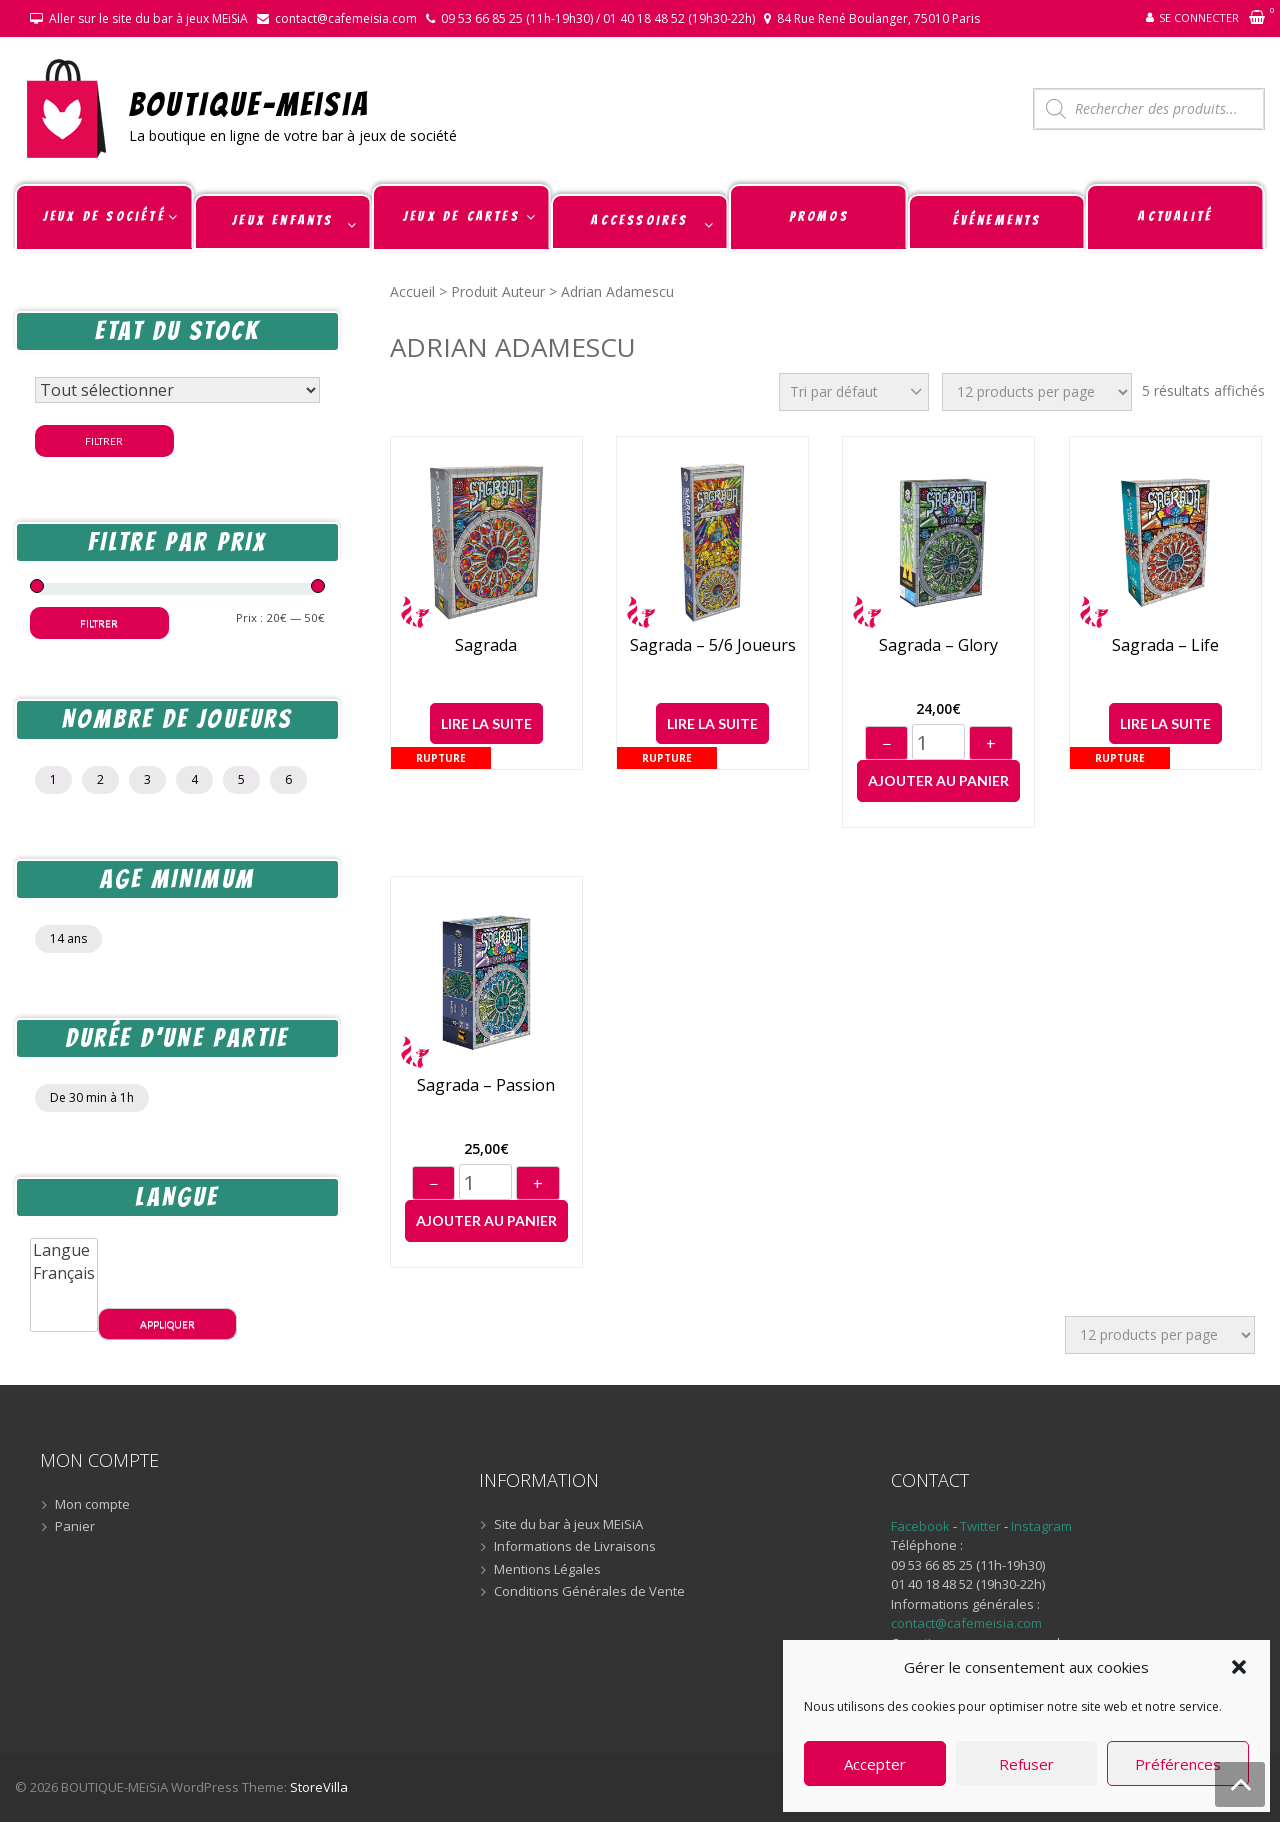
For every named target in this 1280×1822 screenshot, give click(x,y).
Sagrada (486, 645)
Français (64, 1273)
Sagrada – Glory (938, 645)
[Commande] (854, 392)
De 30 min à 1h (92, 1097)
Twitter (982, 1526)
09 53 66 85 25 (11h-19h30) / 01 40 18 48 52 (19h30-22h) (598, 18)
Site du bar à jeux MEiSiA (568, 1525)
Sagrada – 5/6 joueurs (713, 645)
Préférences (1178, 1764)
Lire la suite (486, 723)
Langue (64, 1250)
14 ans (68, 938)
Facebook (920, 1526)
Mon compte (92, 1505)
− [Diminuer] (886, 744)
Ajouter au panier (938, 780)
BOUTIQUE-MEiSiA (249, 103)
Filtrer (104, 441)
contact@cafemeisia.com (346, 18)
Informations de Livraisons (575, 1547)
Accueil (412, 291)
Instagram (1041, 1526)
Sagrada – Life (1165, 645)
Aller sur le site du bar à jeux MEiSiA (148, 18)
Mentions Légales (547, 1570)
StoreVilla (319, 1787)
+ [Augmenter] (991, 744)
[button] (1239, 1667)
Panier (75, 1527)
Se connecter (1199, 17)
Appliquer (167, 1324)
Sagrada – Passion (486, 1085)
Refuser (1026, 1764)
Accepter (875, 1764)
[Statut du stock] (177, 390)
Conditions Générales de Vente (589, 1592)
